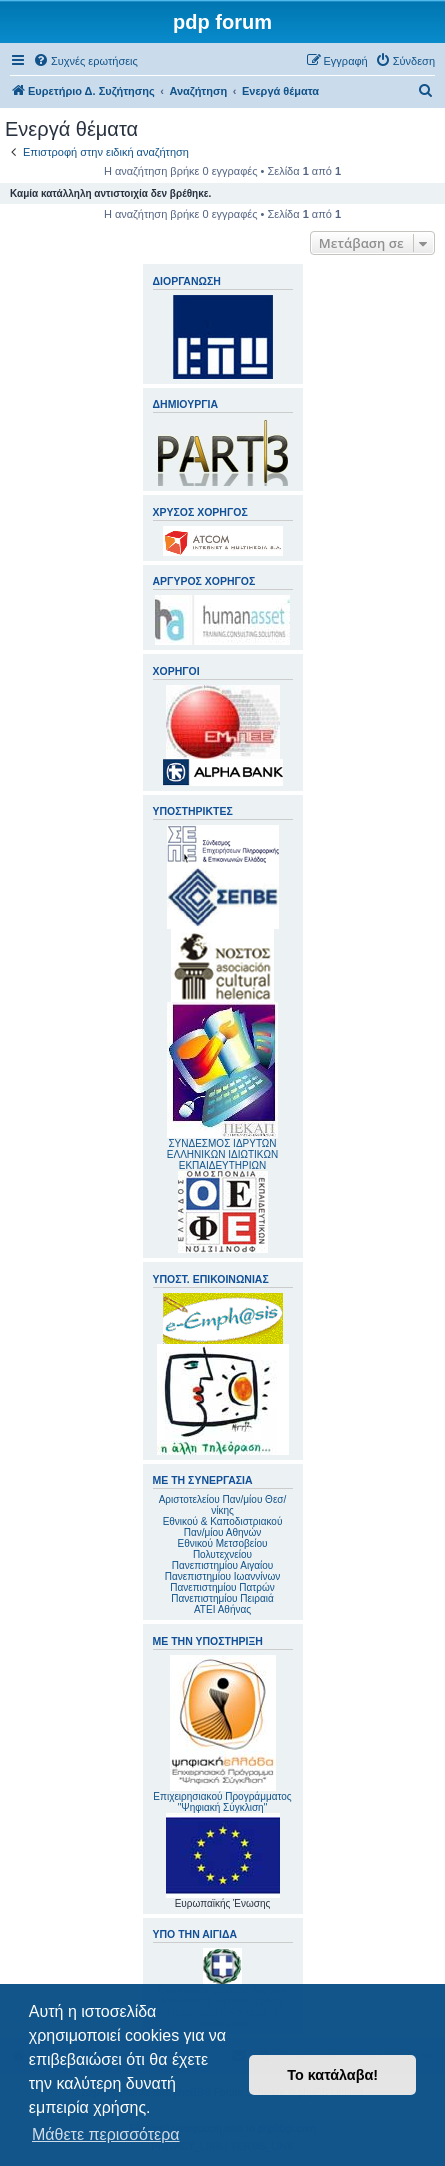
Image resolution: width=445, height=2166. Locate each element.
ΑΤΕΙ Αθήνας (222, 1609)
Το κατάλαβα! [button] (332, 2075)
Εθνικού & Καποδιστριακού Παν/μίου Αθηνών (223, 1527)
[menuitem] (85, 61)
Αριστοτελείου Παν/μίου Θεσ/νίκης (223, 1505)
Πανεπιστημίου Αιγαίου (222, 1565)
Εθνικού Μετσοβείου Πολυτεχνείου (223, 1549)
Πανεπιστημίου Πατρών (222, 1587)
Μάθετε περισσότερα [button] (106, 2134)
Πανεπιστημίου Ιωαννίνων (222, 1576)
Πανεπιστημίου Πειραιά (222, 1598)
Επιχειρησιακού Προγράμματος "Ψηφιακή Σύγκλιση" (222, 1734)
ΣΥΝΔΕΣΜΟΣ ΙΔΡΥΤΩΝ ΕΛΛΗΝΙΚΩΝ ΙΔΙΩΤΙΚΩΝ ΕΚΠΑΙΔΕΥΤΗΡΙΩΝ (222, 1154)
